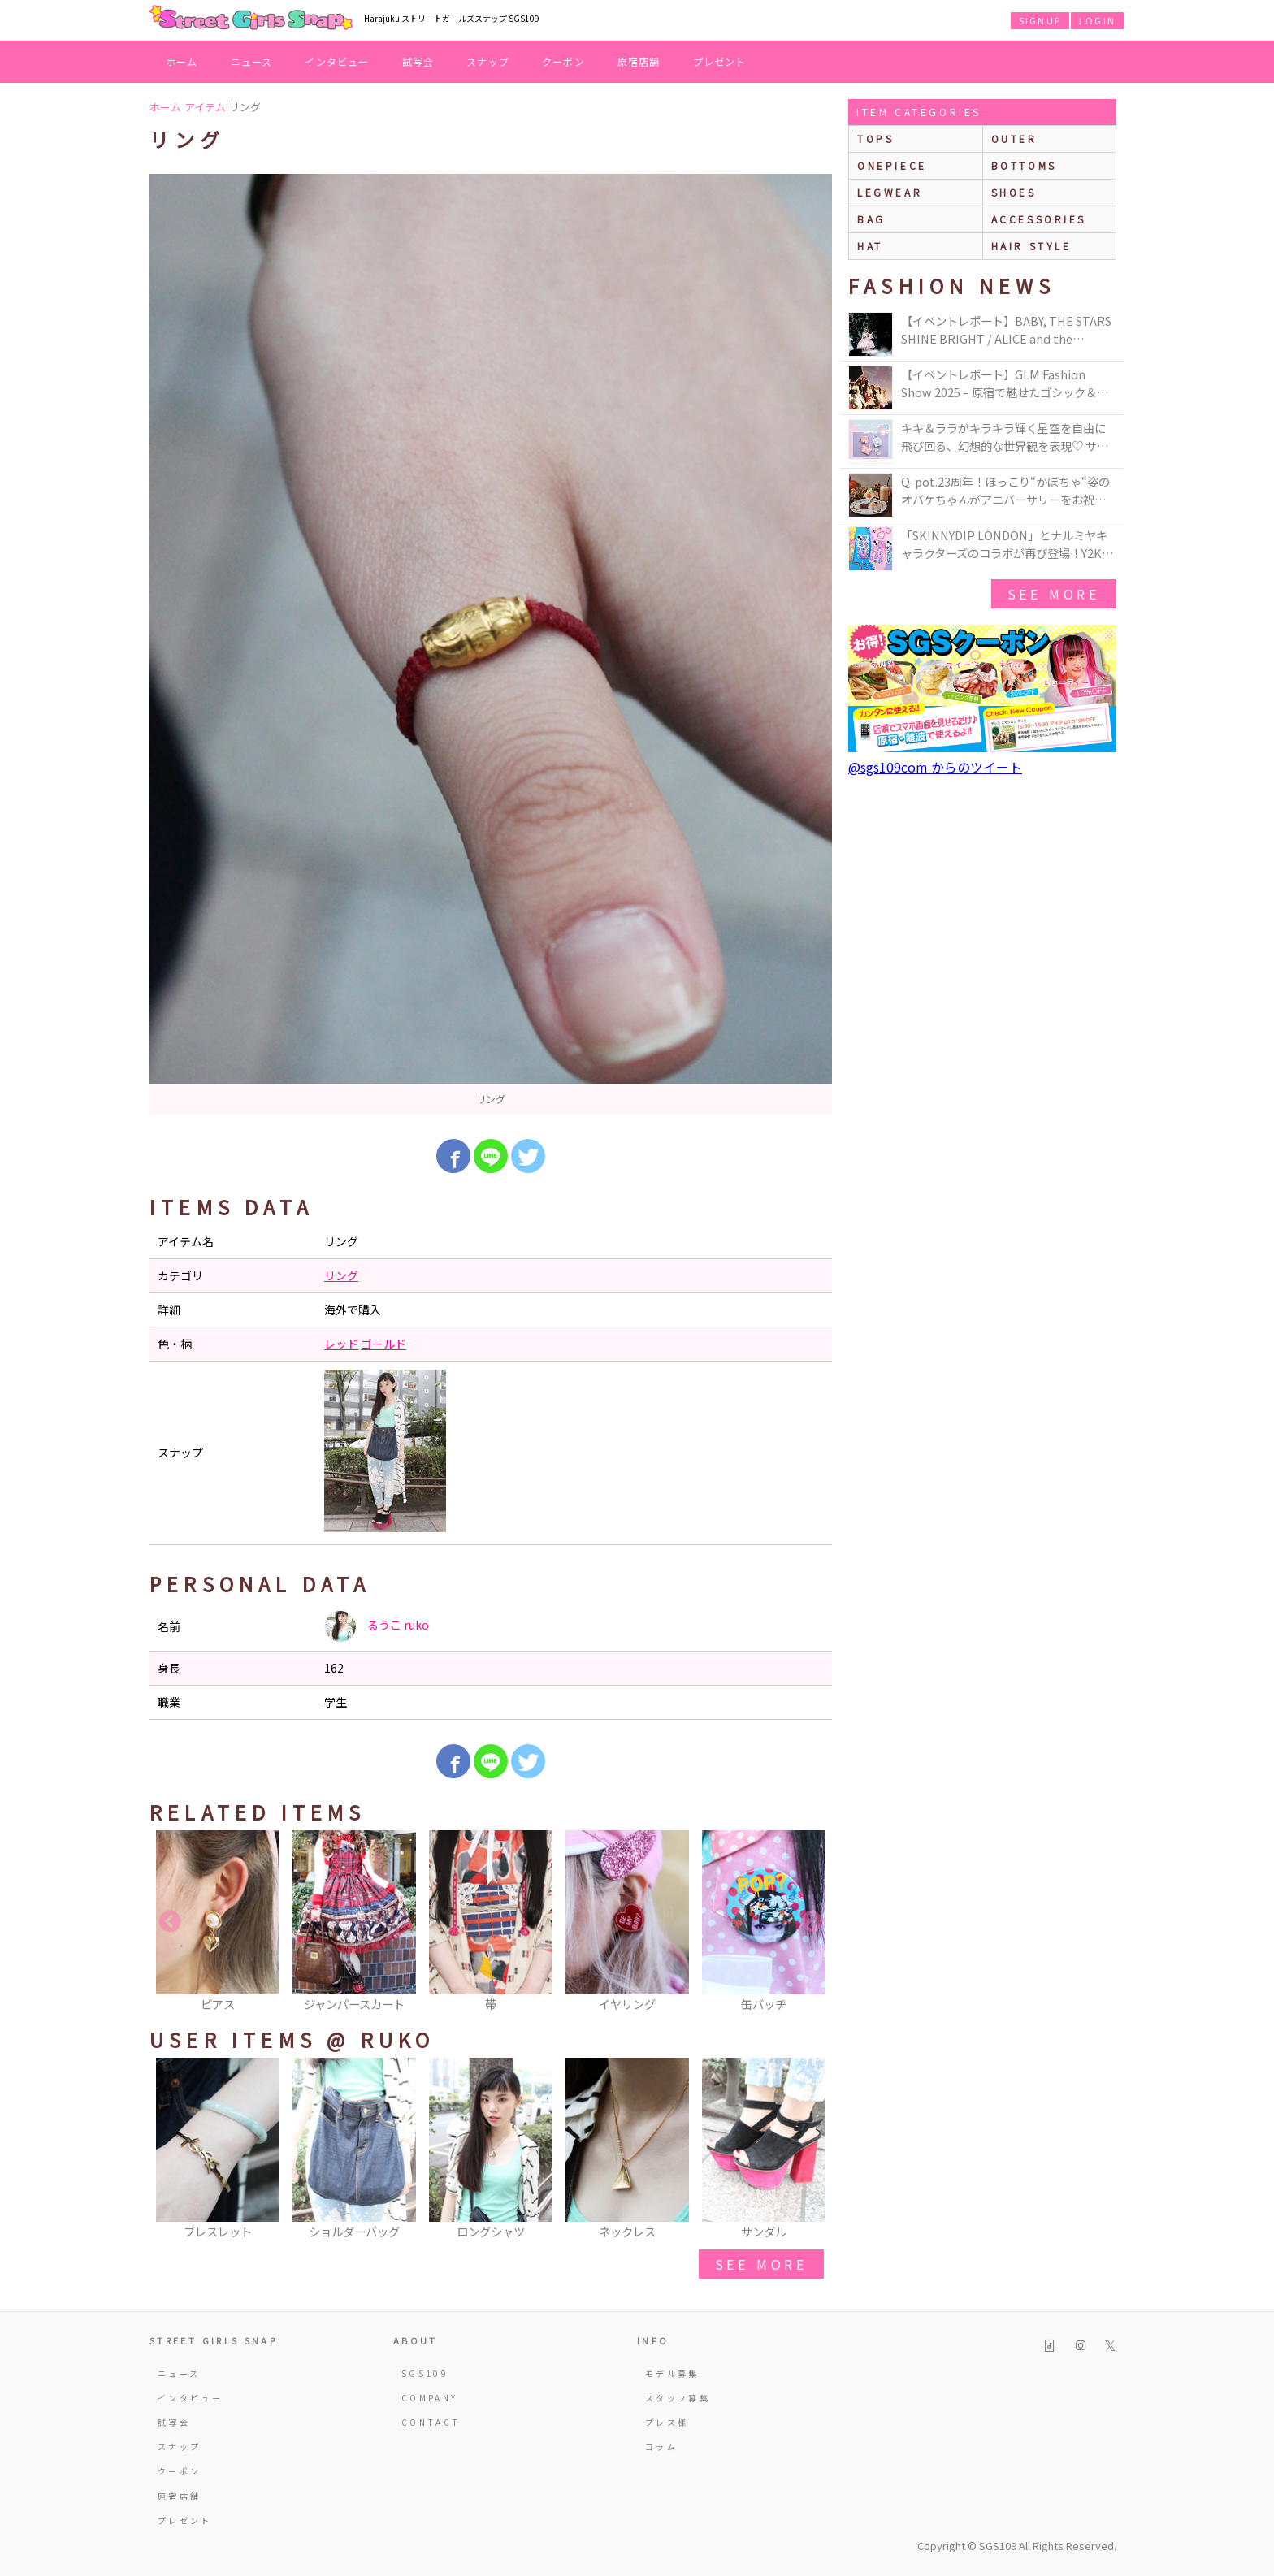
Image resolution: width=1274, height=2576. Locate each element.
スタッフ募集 (677, 2398)
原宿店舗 (639, 61)
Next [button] (812, 1922)
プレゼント (720, 61)
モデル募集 (672, 2373)
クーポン (563, 61)
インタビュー (337, 61)
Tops (875, 138)
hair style (1031, 246)
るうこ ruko (376, 1626)
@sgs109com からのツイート (935, 767)
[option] (491, 644)
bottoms (1024, 165)
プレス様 (666, 2422)
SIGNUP (1040, 20)
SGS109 (424, 2373)
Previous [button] (170, 1922)
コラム (661, 2446)
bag (871, 219)
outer (1014, 138)
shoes (1014, 192)
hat (870, 246)
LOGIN (1097, 20)
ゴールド (383, 1344)
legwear (889, 192)
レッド (341, 1344)
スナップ (487, 61)
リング (341, 1275)
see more (761, 2264)
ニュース (252, 61)
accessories (1039, 219)
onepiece (892, 165)
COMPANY (429, 2398)
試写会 (418, 61)
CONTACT (431, 2422)
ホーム (182, 61)
